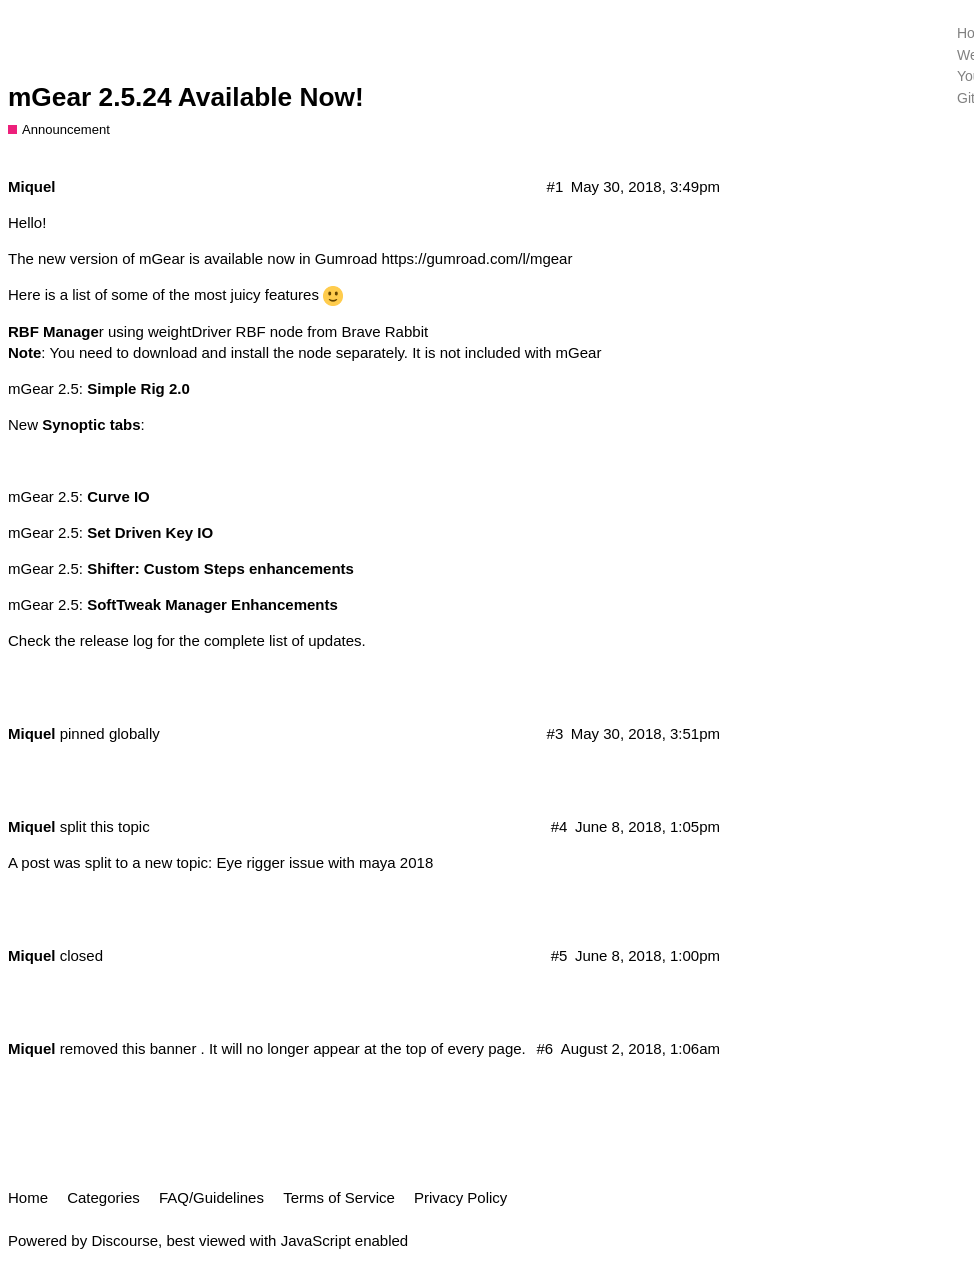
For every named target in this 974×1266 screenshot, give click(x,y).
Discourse (124, 1240)
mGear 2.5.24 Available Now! (186, 97)
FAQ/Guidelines (211, 1197)
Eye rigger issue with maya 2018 (324, 862)
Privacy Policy (460, 1197)
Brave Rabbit (384, 331)
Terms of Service (339, 1197)
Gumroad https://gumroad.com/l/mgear (444, 258)
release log (116, 640)
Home (28, 1197)
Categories (103, 1197)
